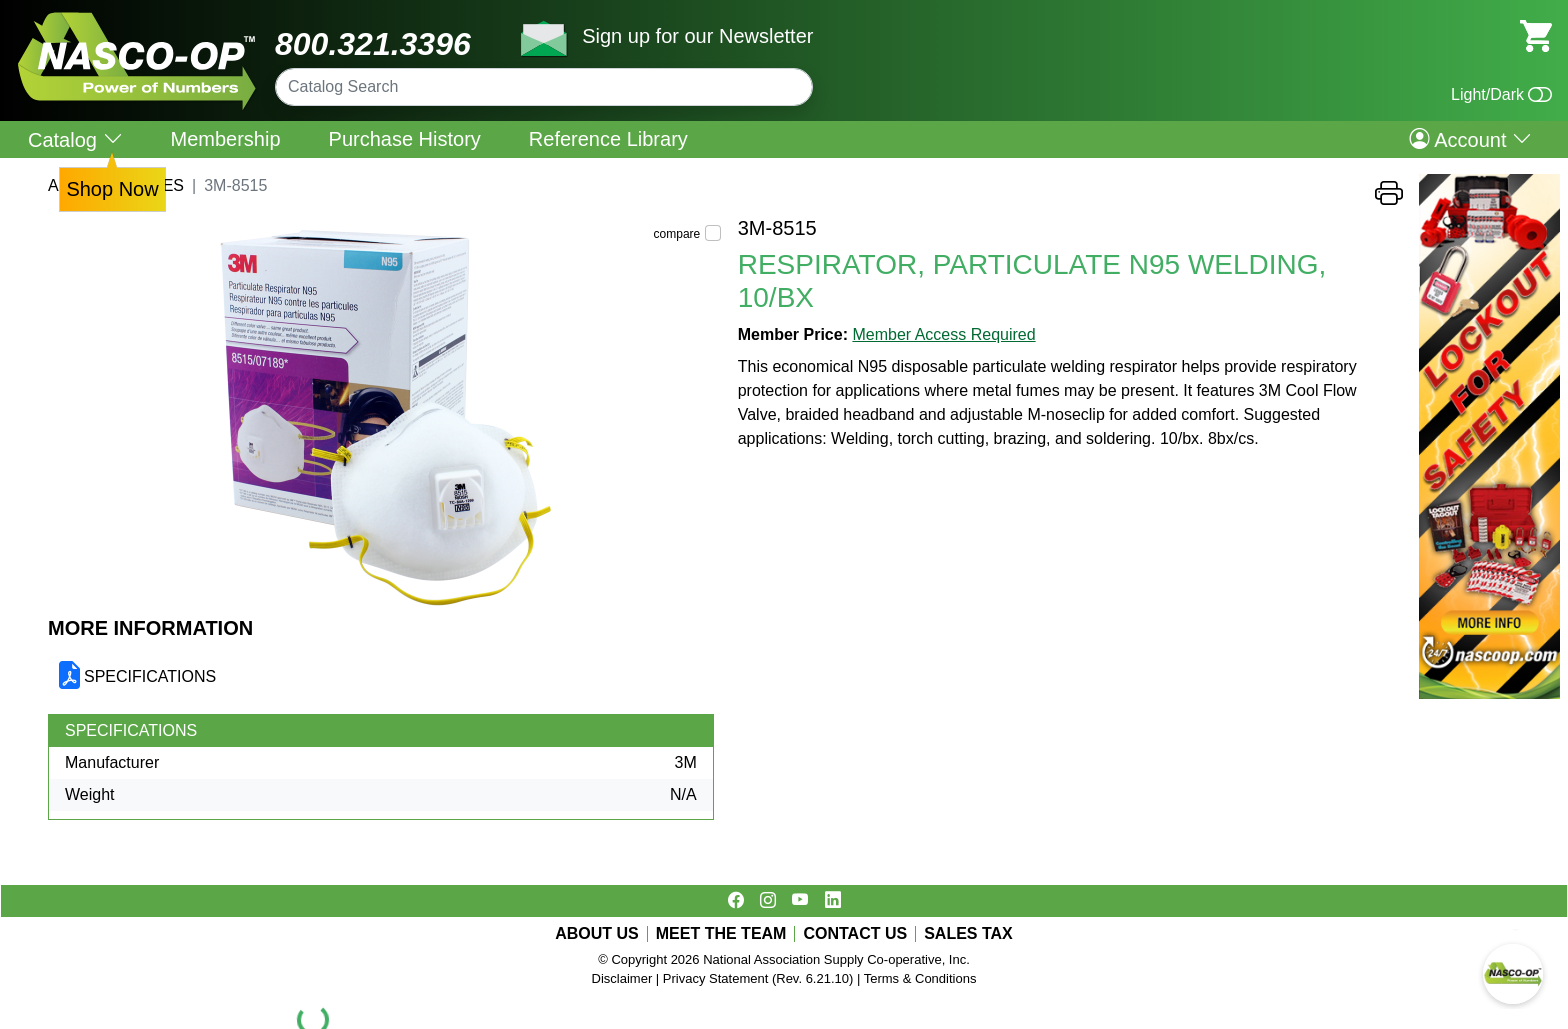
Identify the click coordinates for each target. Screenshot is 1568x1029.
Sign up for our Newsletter (697, 36)
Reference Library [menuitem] (608, 139)
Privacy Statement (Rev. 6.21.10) (758, 978)
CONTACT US (855, 934)
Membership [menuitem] (226, 139)
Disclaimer (622, 978)
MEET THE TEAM (721, 934)
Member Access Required (943, 334)
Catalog (75, 139)
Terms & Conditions (920, 978)
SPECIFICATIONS (150, 676)
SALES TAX (968, 934)
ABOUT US (597, 934)
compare (677, 234)
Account (1470, 139)
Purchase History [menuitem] (405, 139)
